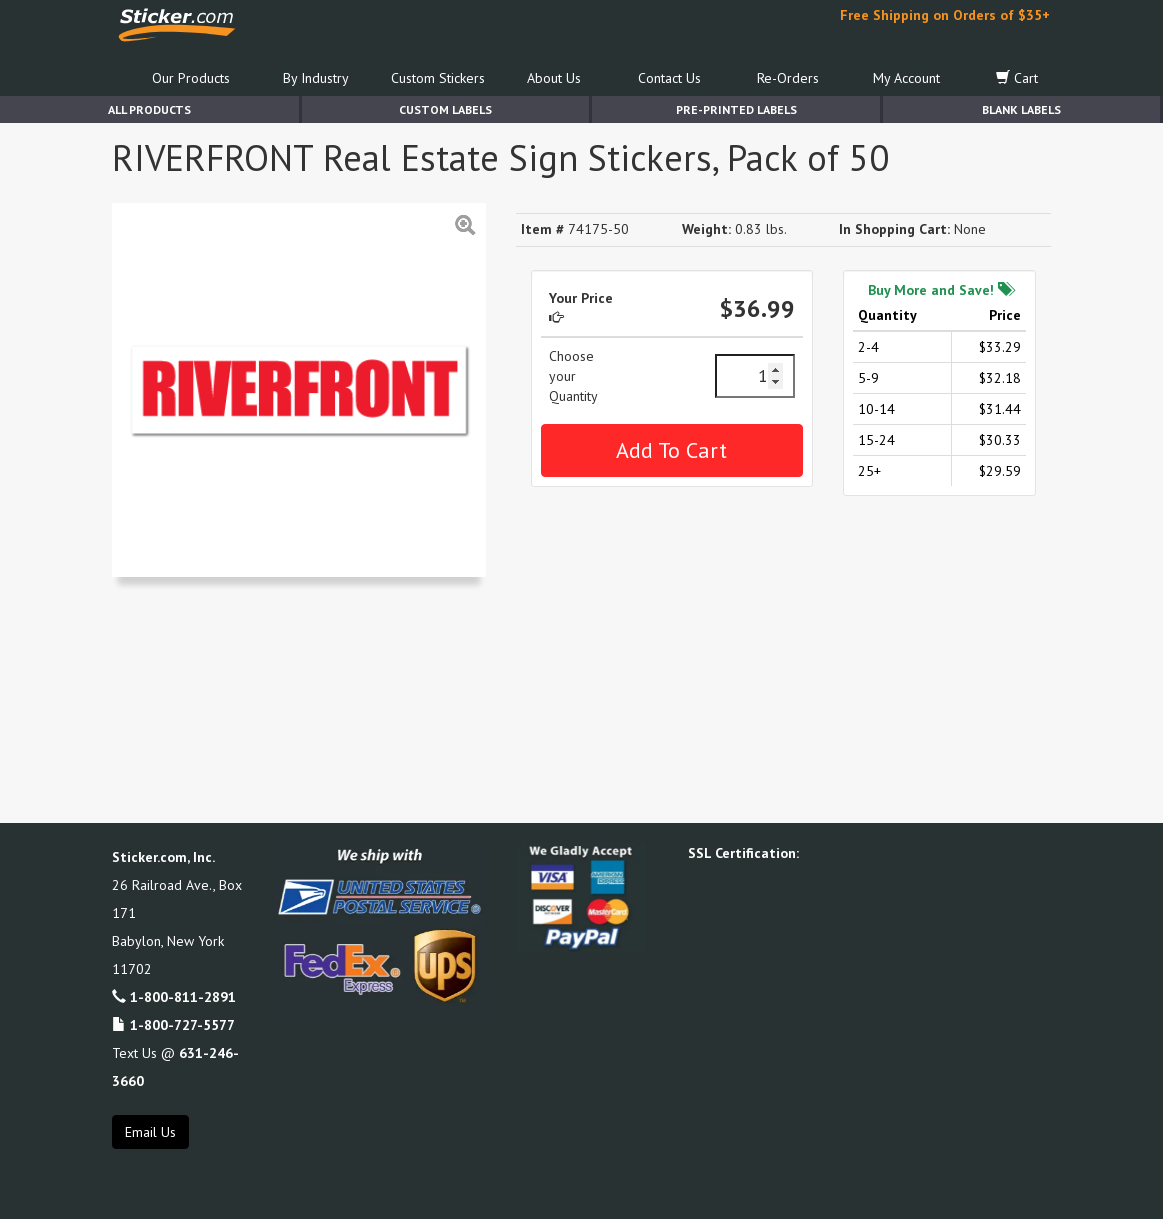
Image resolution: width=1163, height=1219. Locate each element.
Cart (1017, 78)
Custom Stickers (438, 78)
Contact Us (669, 78)
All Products (149, 109)
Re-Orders (788, 78)
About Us (554, 78)
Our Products (191, 78)
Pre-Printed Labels (736, 109)
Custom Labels (445, 109)
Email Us (150, 1132)
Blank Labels (1021, 109)
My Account (906, 78)
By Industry (316, 78)
